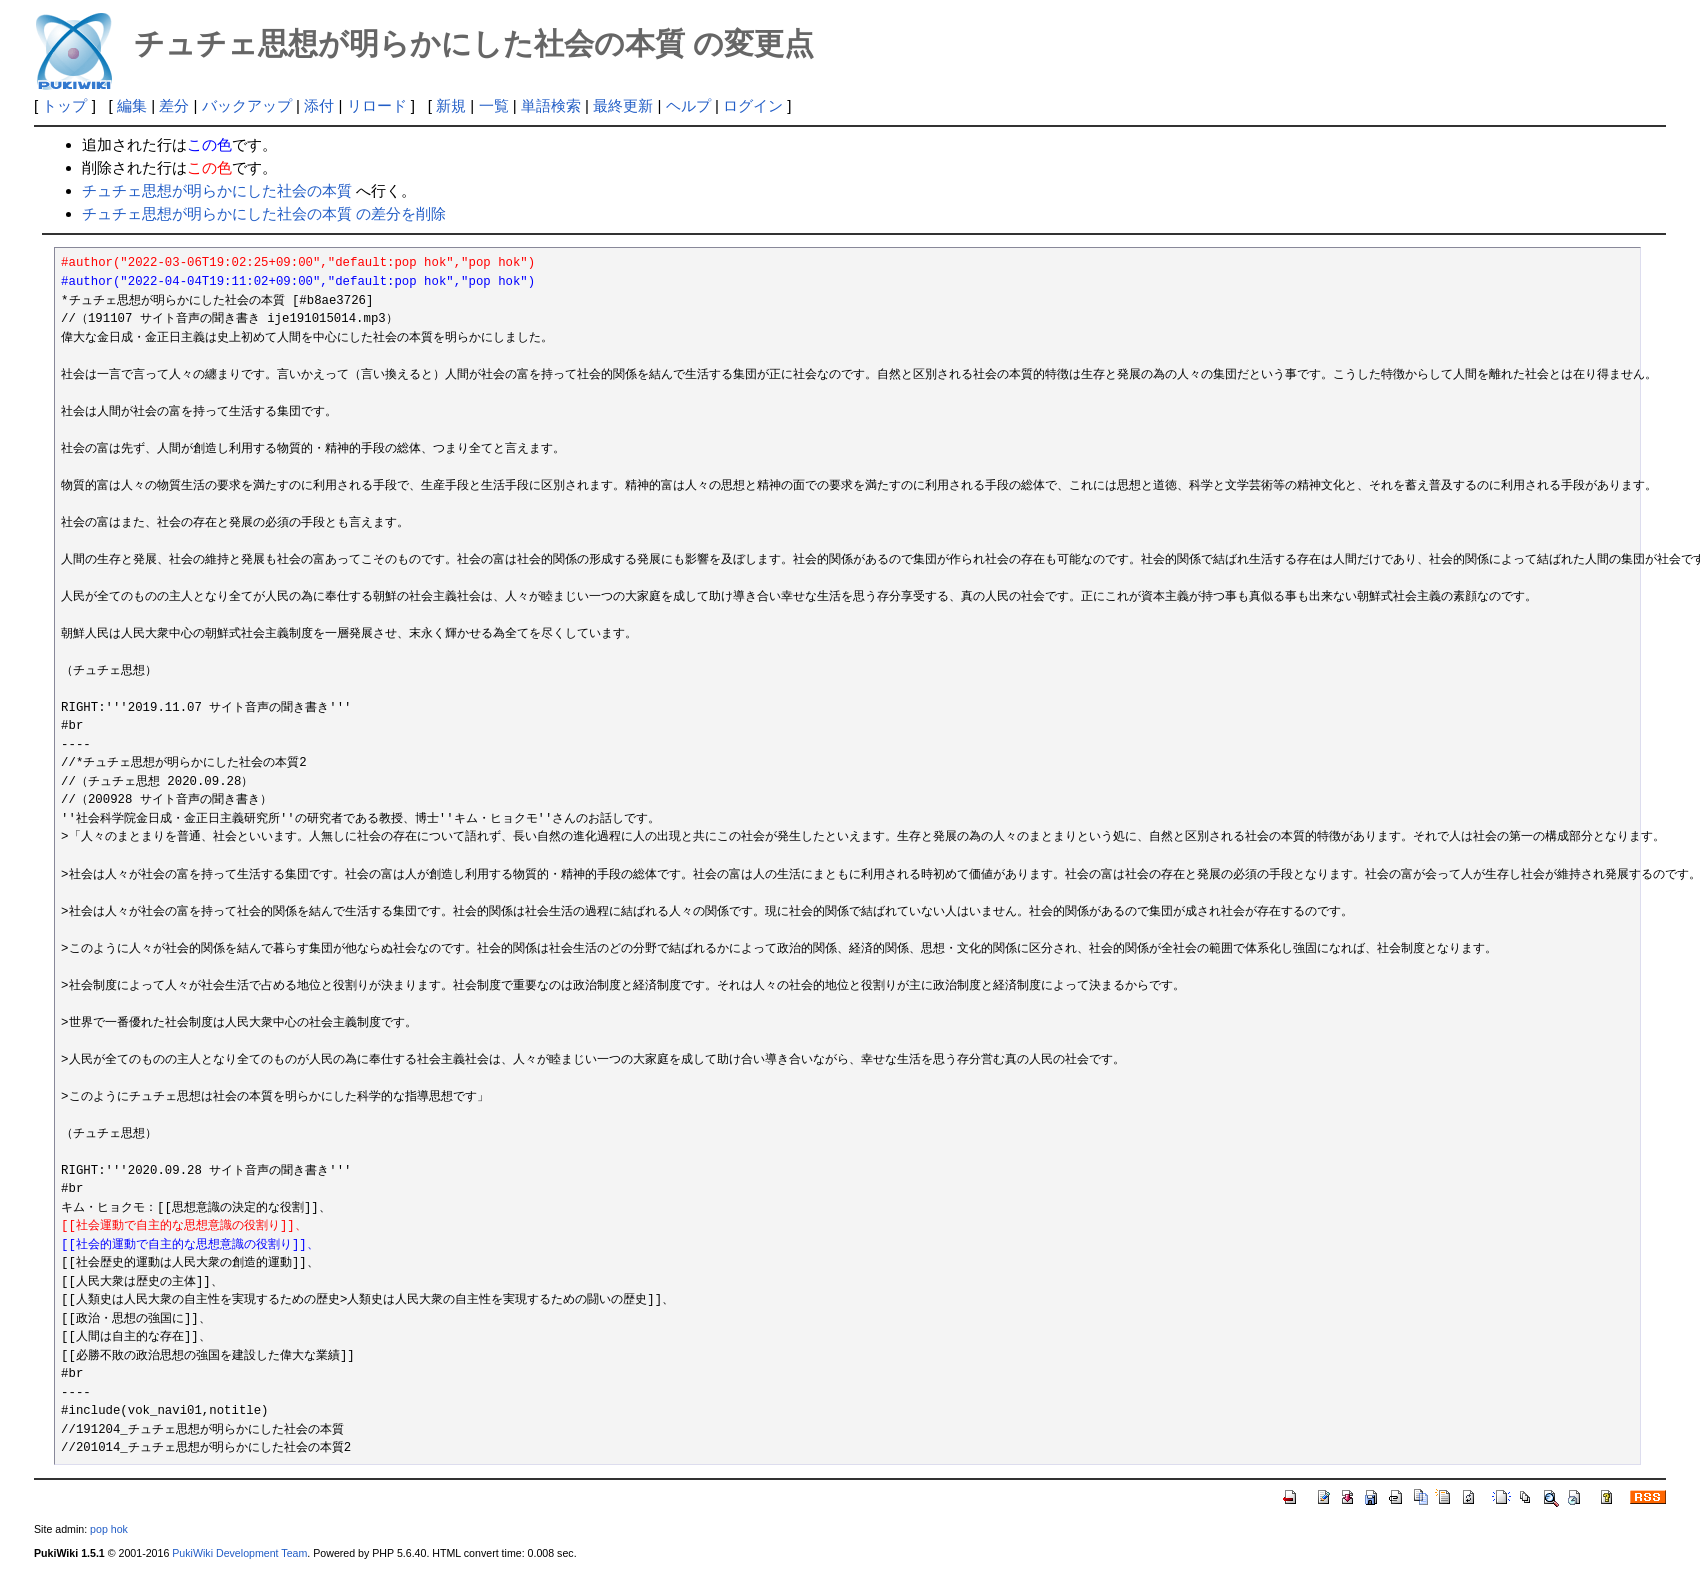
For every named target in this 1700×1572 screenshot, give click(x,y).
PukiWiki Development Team (239, 1553)
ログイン (753, 105)
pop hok (109, 1529)
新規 (451, 105)
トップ (64, 105)
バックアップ (247, 105)
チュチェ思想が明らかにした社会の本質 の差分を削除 (264, 213)
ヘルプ (688, 105)
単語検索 (551, 105)
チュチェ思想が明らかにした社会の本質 (217, 190)
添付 (319, 105)
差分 (174, 105)
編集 (132, 105)
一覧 (494, 105)
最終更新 (623, 105)
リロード (377, 105)
